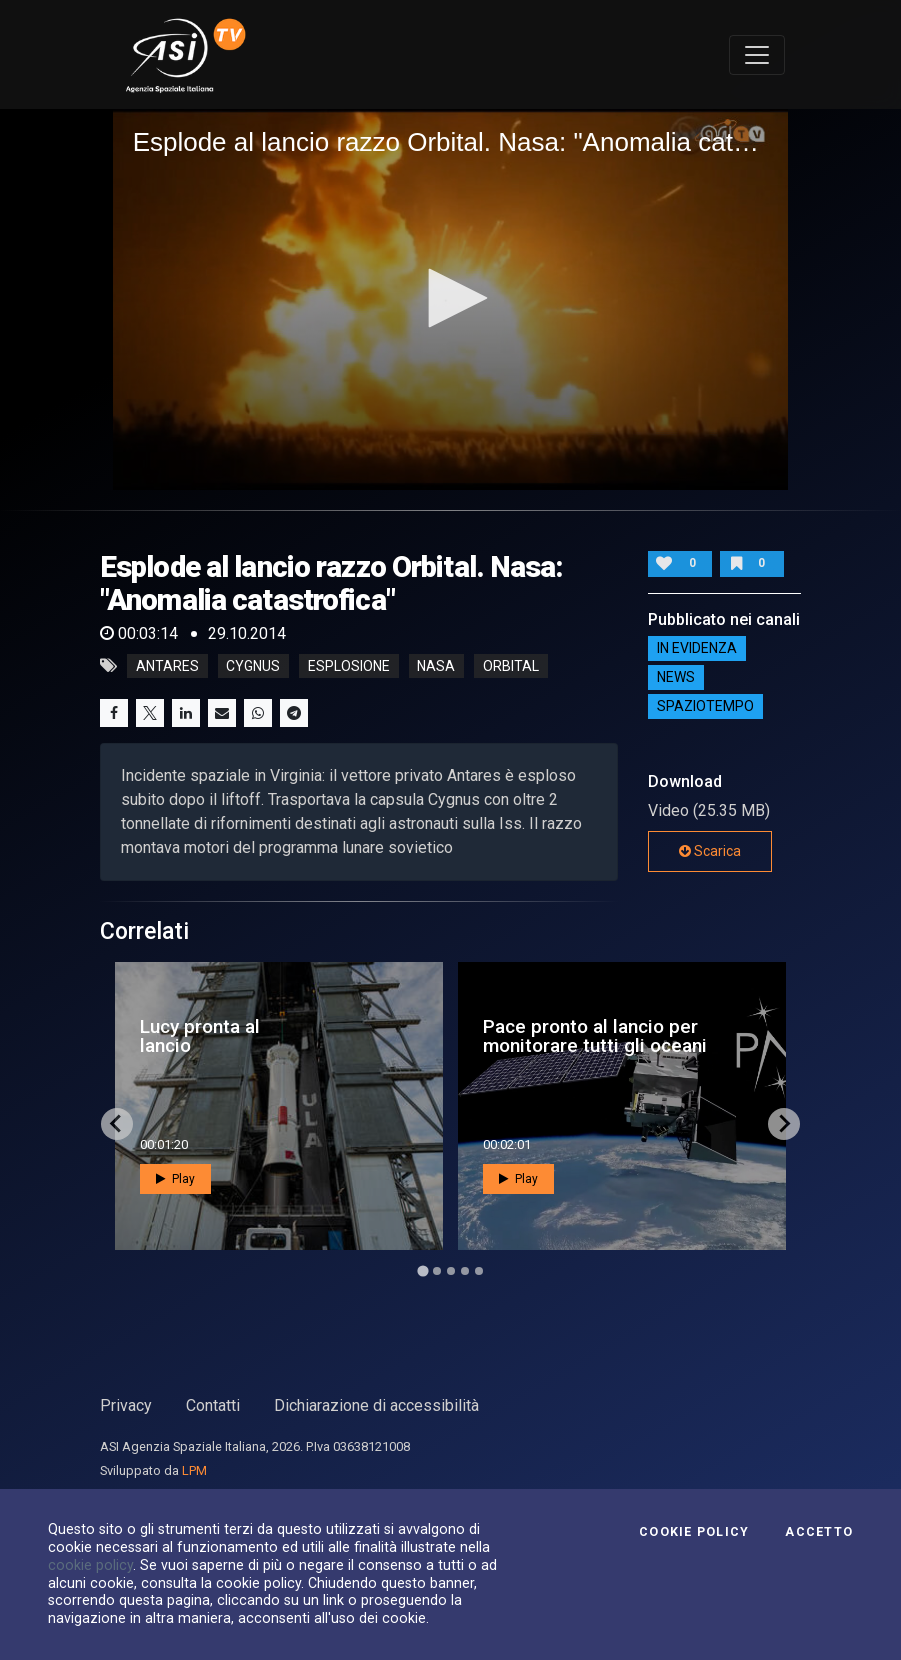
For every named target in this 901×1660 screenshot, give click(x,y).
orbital (511, 666)
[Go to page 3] (451, 1271)
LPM (194, 1470)
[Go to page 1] (422, 1270)
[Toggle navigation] (757, 55)
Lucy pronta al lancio (200, 1036)
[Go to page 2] (437, 1271)
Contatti (213, 1405)
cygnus (253, 666)
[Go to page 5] (479, 1271)
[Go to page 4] (465, 1271)
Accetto (819, 1532)
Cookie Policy (694, 1532)
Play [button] (175, 1179)
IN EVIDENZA (697, 649)
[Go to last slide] (117, 1124)
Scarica (710, 851)
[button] (451, 298)
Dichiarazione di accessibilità (376, 1405)
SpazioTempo (705, 707)
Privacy (126, 1405)
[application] (451, 299)
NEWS (676, 678)
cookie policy (90, 1565)
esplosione (349, 666)
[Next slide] (784, 1124)
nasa (436, 666)
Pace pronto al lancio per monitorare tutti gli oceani (595, 1036)
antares (167, 666)
